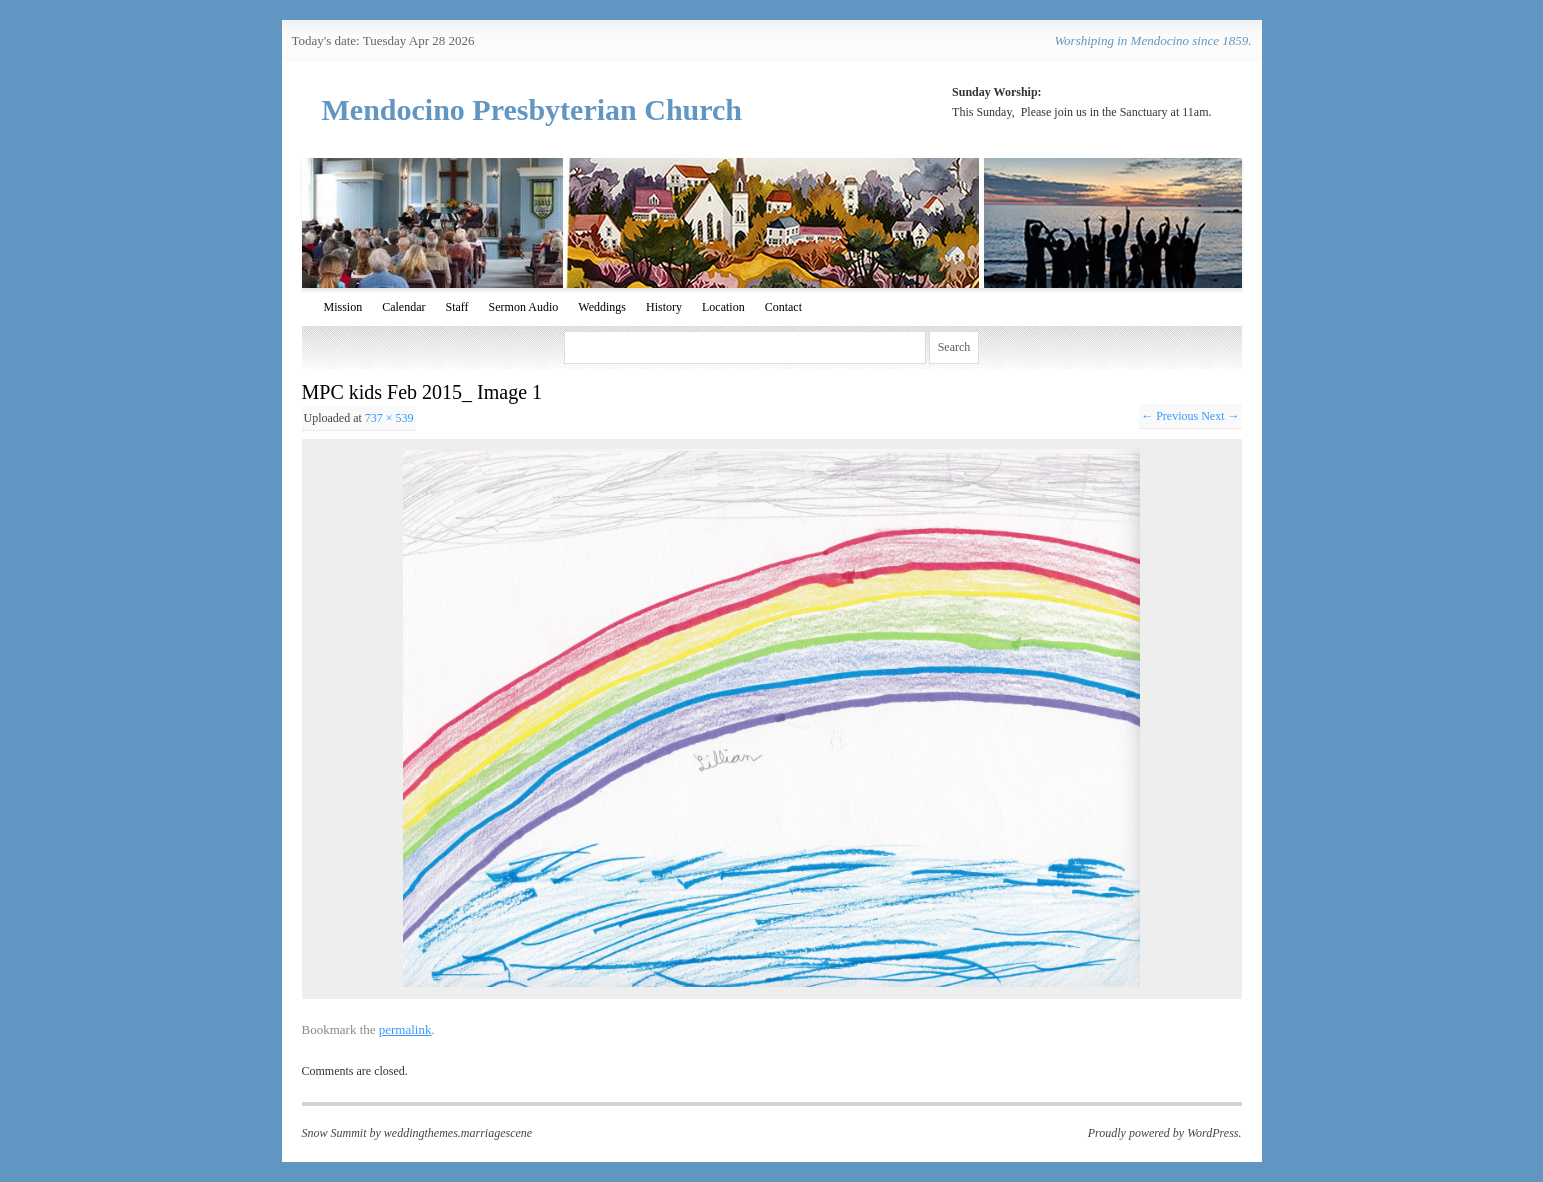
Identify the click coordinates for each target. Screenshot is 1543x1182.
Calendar (403, 307)
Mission (343, 307)
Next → (1220, 416)
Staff (457, 307)
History (664, 307)
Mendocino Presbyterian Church (532, 109)
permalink (405, 1029)
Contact (783, 307)
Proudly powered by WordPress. (1165, 1133)
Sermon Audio (524, 307)
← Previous (1169, 416)
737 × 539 (389, 418)
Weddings (602, 307)
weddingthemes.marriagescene (458, 1133)
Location (723, 307)
